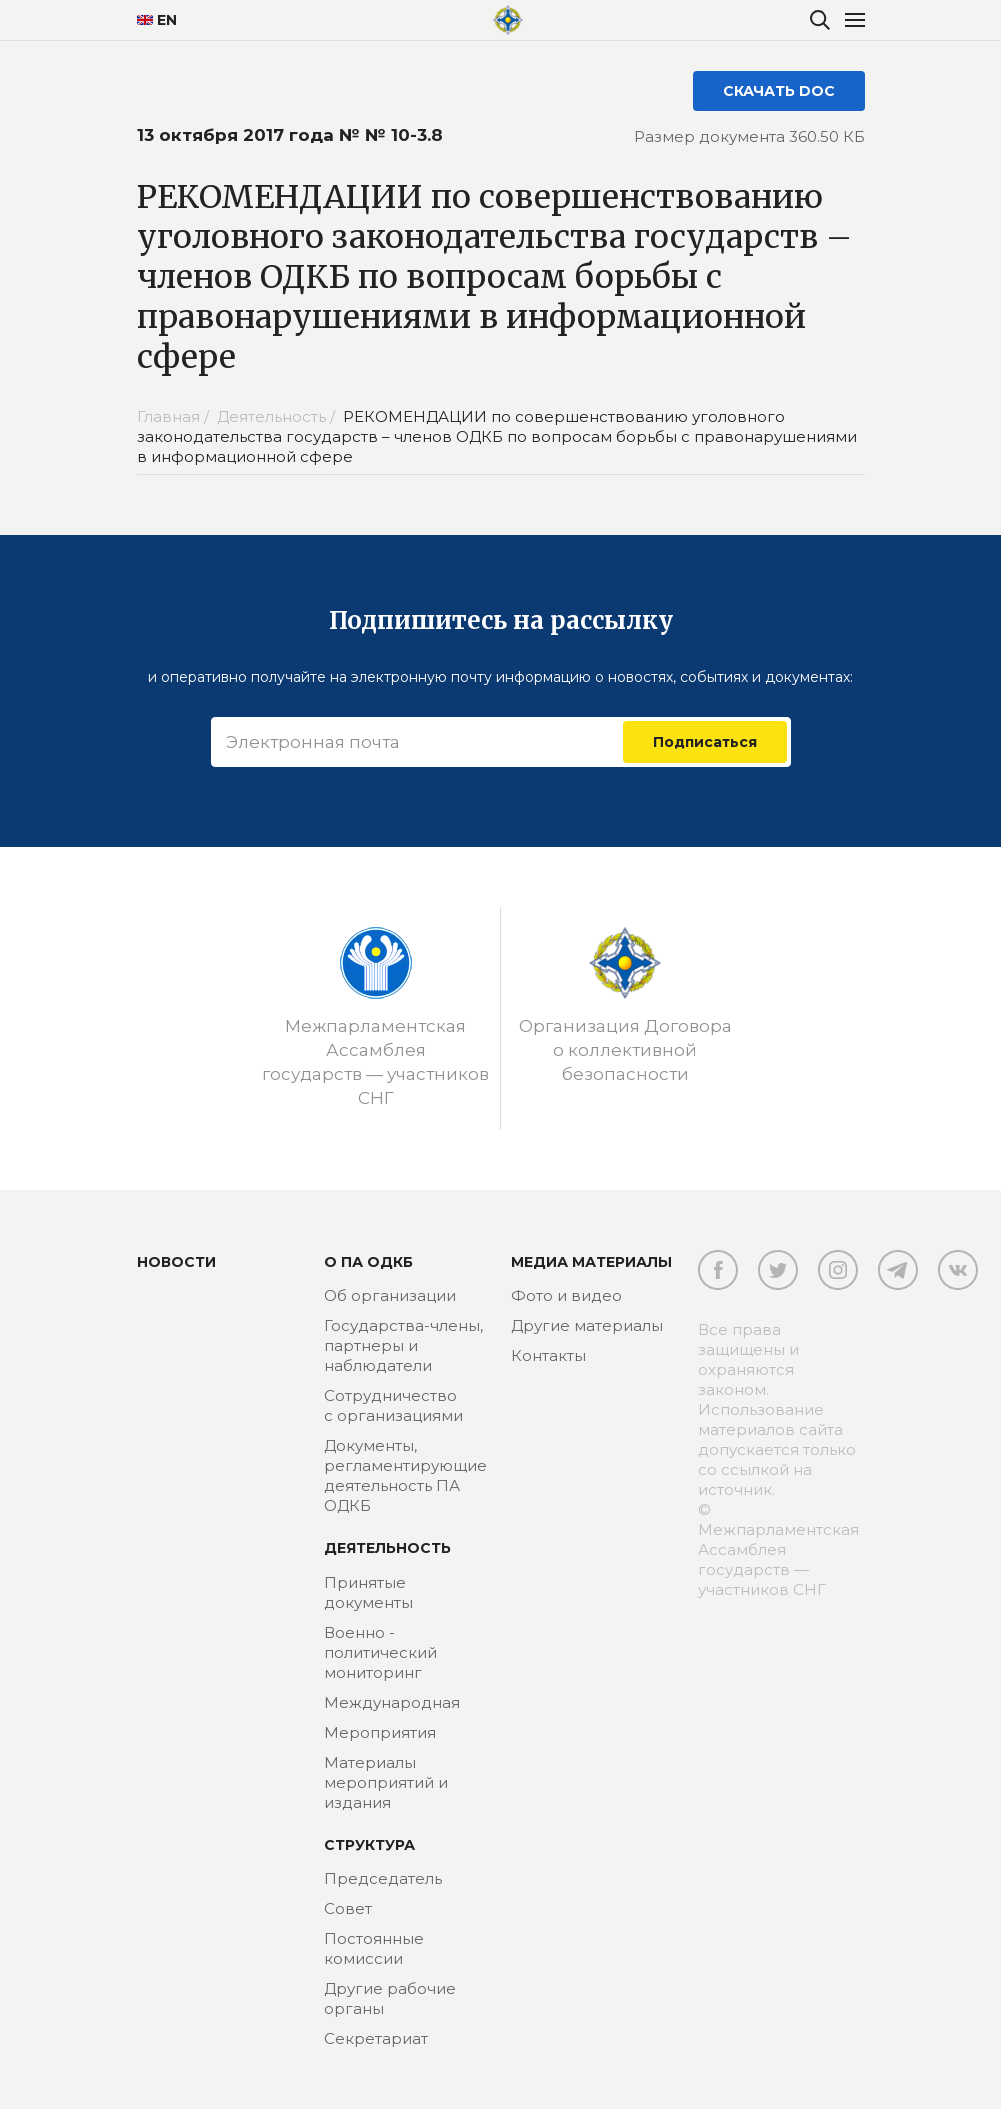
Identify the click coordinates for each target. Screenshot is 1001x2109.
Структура (369, 1845)
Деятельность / (278, 416)
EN (157, 20)
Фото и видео (566, 1295)
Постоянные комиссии (374, 1948)
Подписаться (705, 742)
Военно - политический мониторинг (380, 1652)
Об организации (390, 1295)
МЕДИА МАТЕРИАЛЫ (591, 1262)
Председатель (383, 1878)
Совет (348, 1908)
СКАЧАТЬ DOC (779, 91)
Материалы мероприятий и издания (386, 1782)
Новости (176, 1262)
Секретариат (376, 2038)
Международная (392, 1702)
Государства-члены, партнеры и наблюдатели (403, 1345)
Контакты (548, 1355)
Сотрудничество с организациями (393, 1405)
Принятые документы (368, 1592)
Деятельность (387, 1548)
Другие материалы (587, 1325)
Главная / (175, 416)
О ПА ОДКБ (368, 1262)
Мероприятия (380, 1732)
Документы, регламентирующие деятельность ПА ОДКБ (405, 1475)
